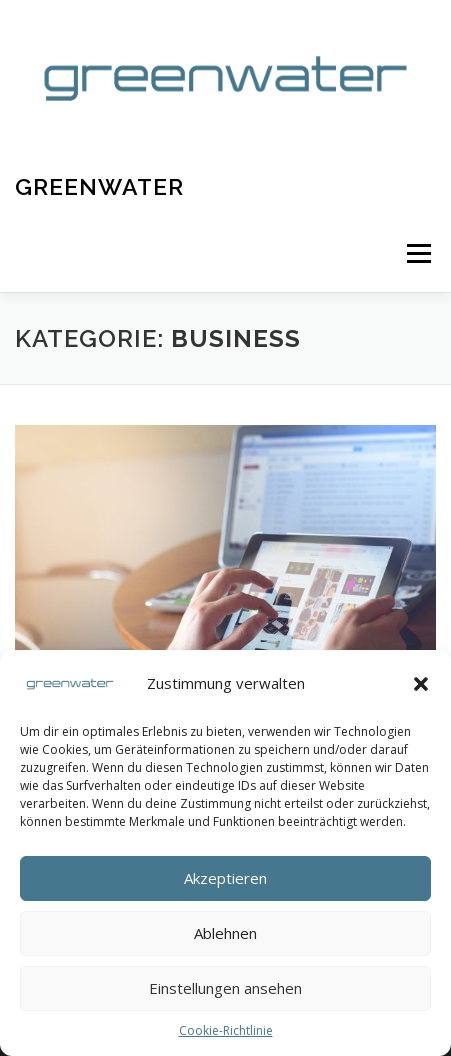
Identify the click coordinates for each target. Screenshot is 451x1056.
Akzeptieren (225, 878)
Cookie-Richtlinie (226, 1030)
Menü (417, 254)
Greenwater (99, 186)
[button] (421, 684)
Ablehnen (225, 933)
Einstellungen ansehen (225, 988)
